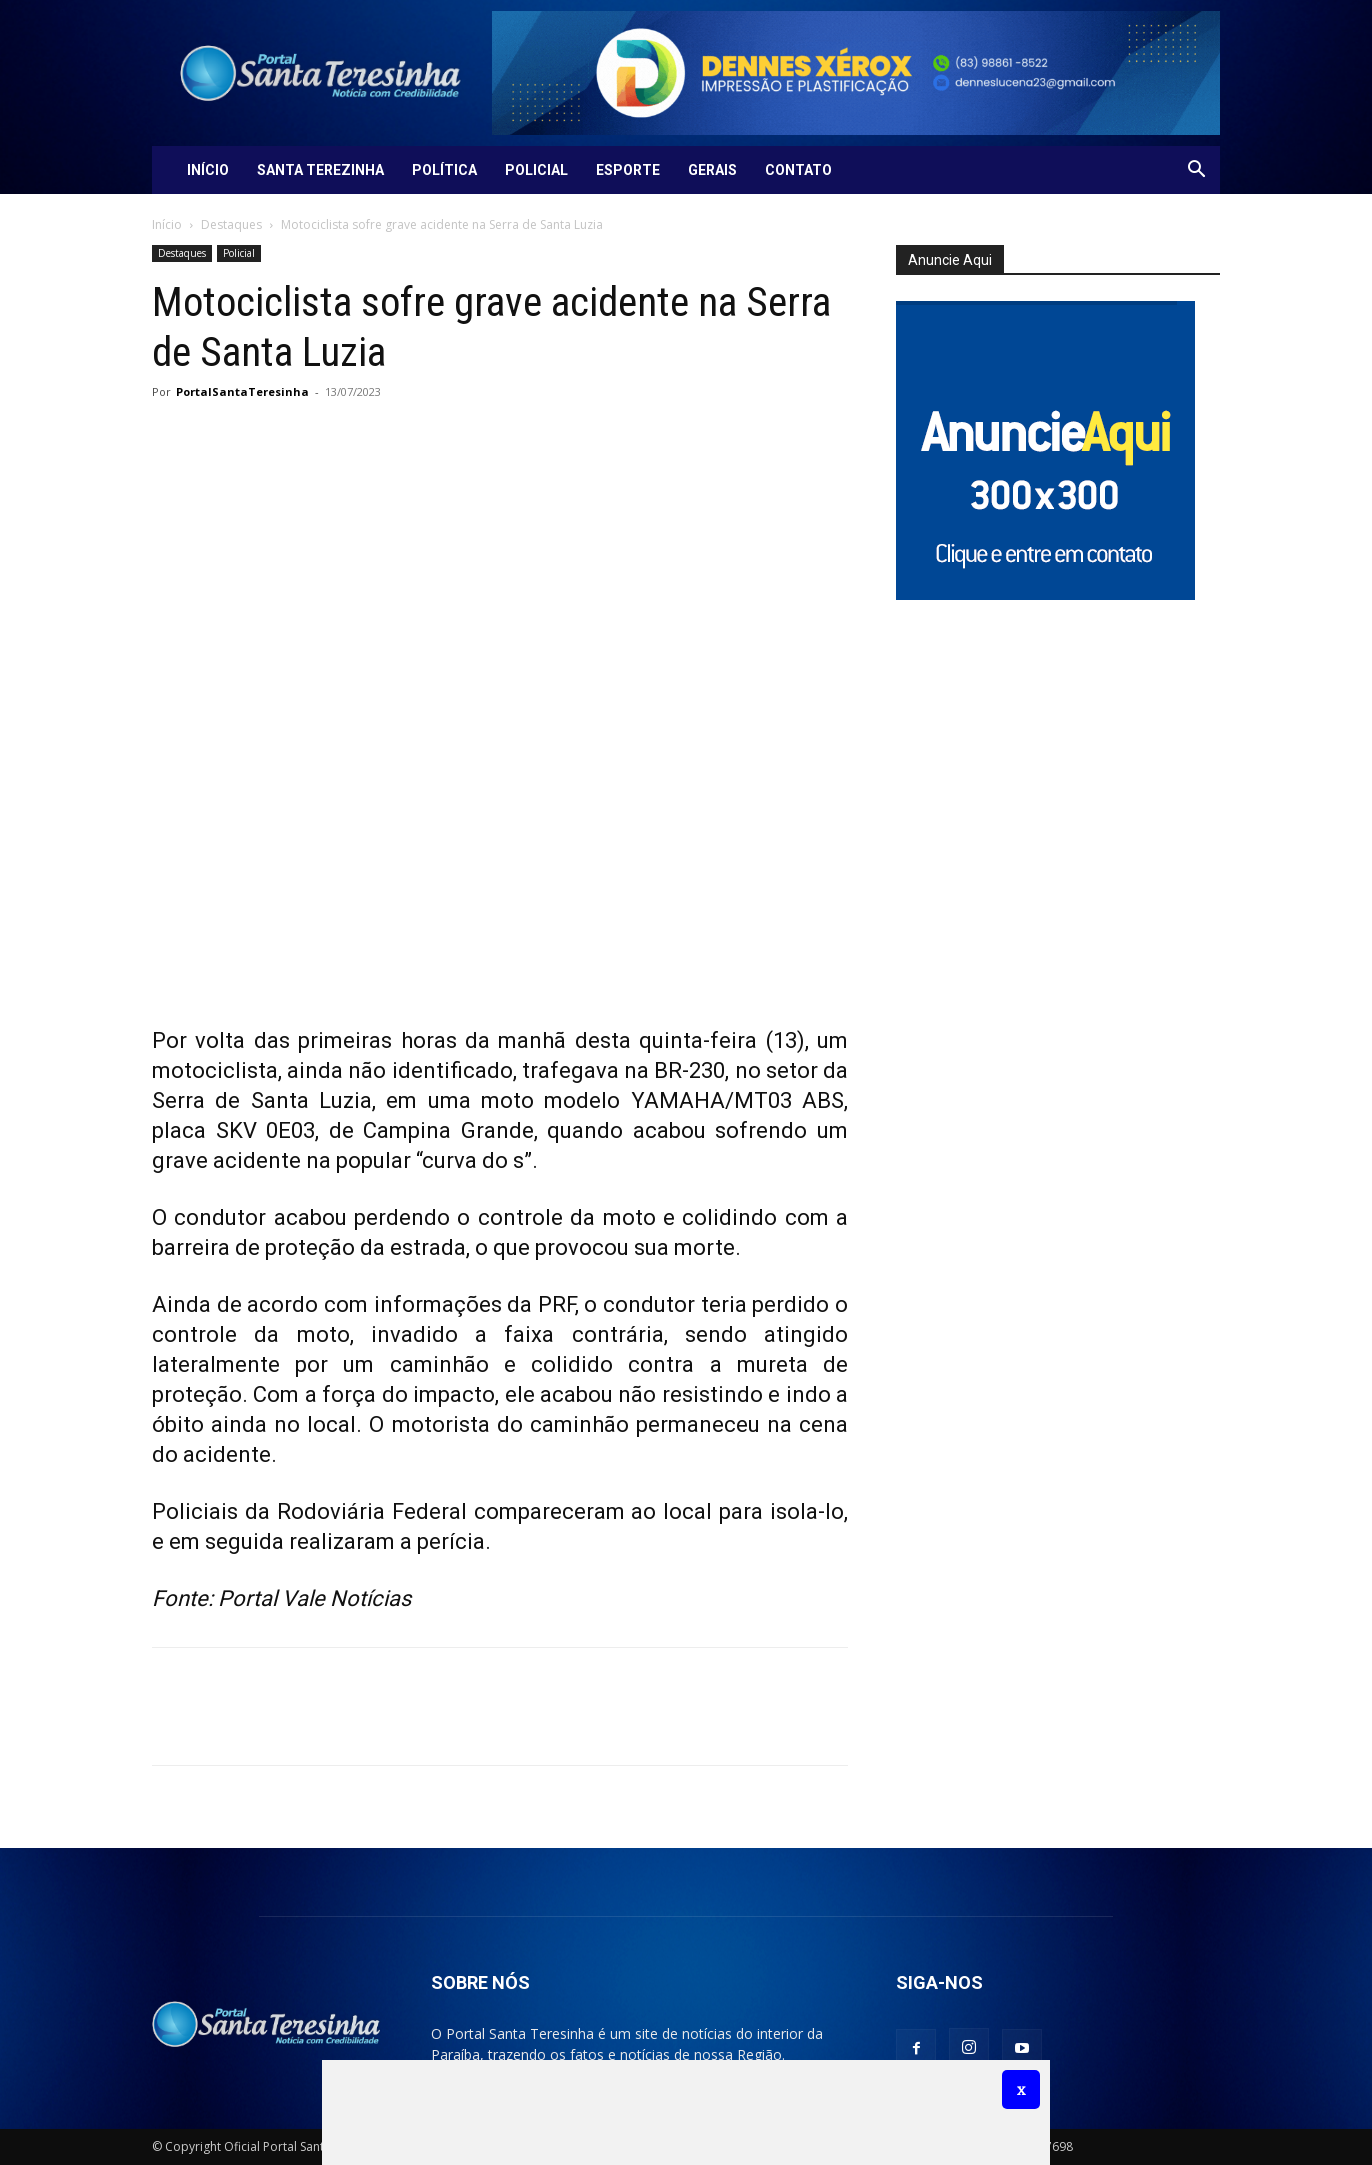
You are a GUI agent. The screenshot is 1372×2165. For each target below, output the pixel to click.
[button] (1196, 171)
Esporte (628, 170)
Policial (536, 170)
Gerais (712, 170)
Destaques (231, 224)
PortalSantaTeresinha (242, 391)
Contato (798, 170)
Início (208, 170)
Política (444, 170)
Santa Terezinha (320, 170)
